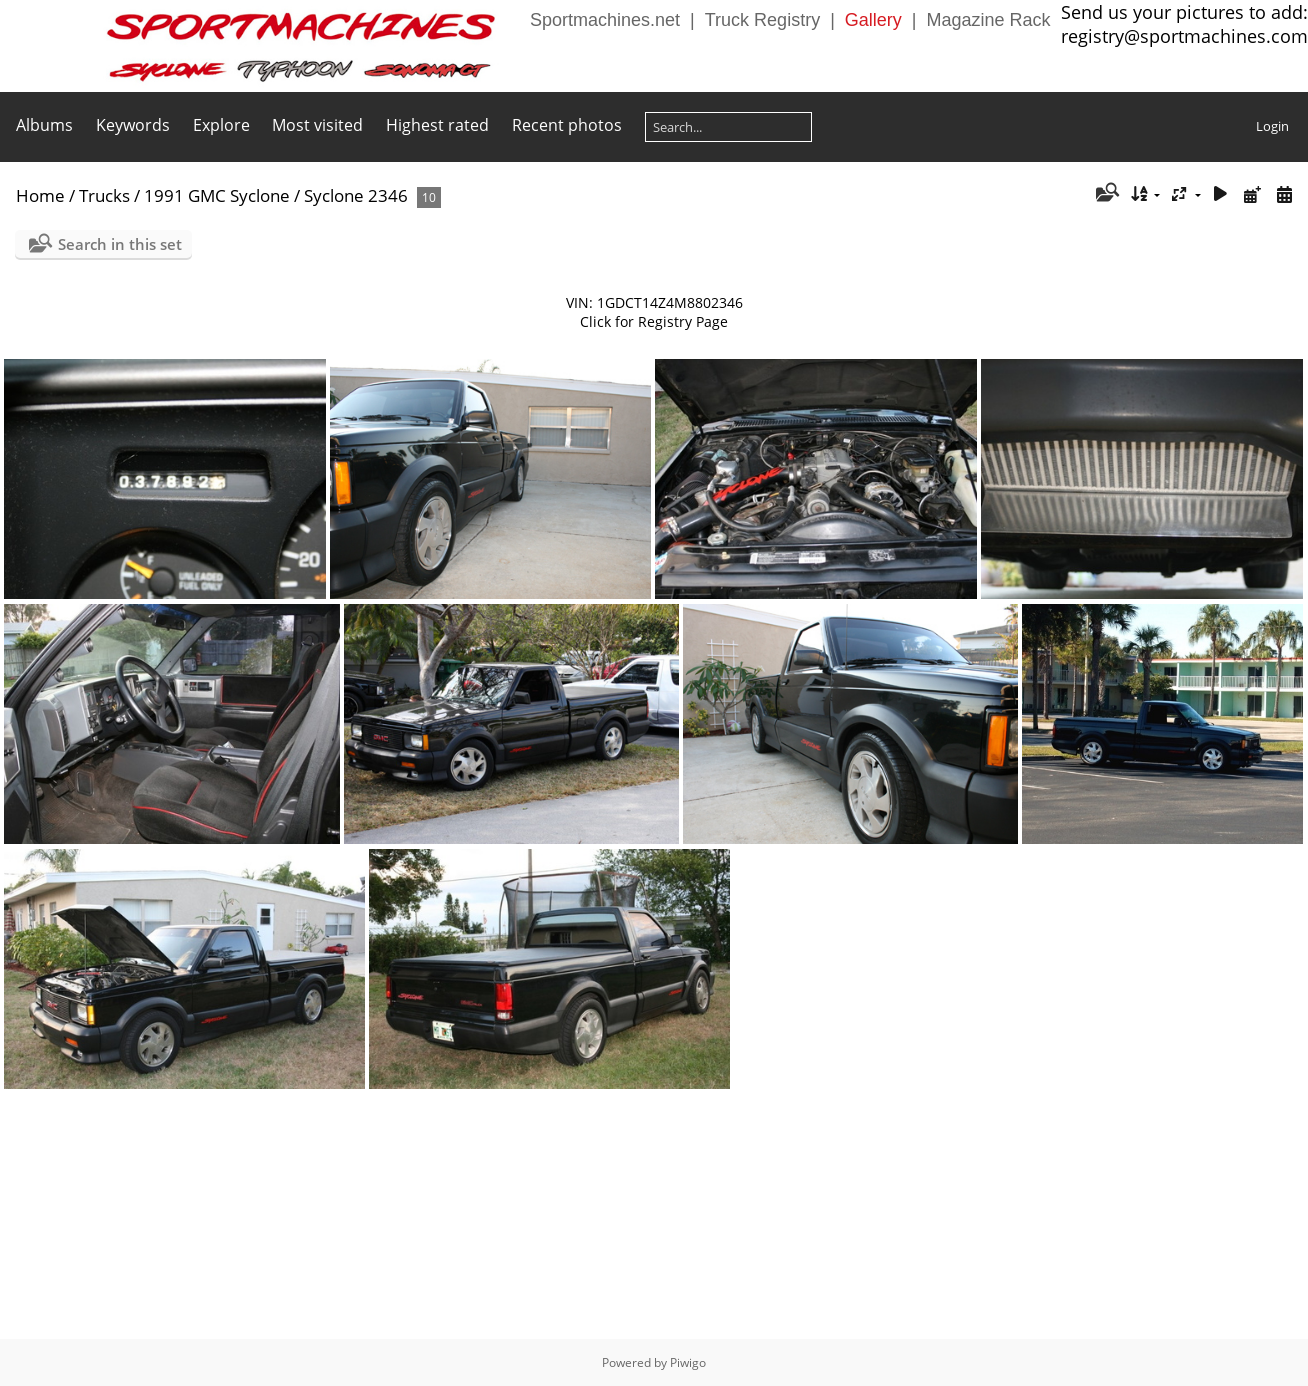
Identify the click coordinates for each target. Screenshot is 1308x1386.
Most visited (317, 125)
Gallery (873, 20)
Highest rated (437, 125)
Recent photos (567, 125)
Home (40, 195)
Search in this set (120, 244)
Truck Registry (762, 20)
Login (1272, 126)
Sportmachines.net (605, 20)
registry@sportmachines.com (1184, 36)
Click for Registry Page (654, 321)
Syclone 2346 (356, 195)
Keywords (133, 125)
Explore (221, 125)
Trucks (104, 195)
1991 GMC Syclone (217, 195)
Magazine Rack (989, 20)
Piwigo (688, 1362)
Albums (44, 125)
